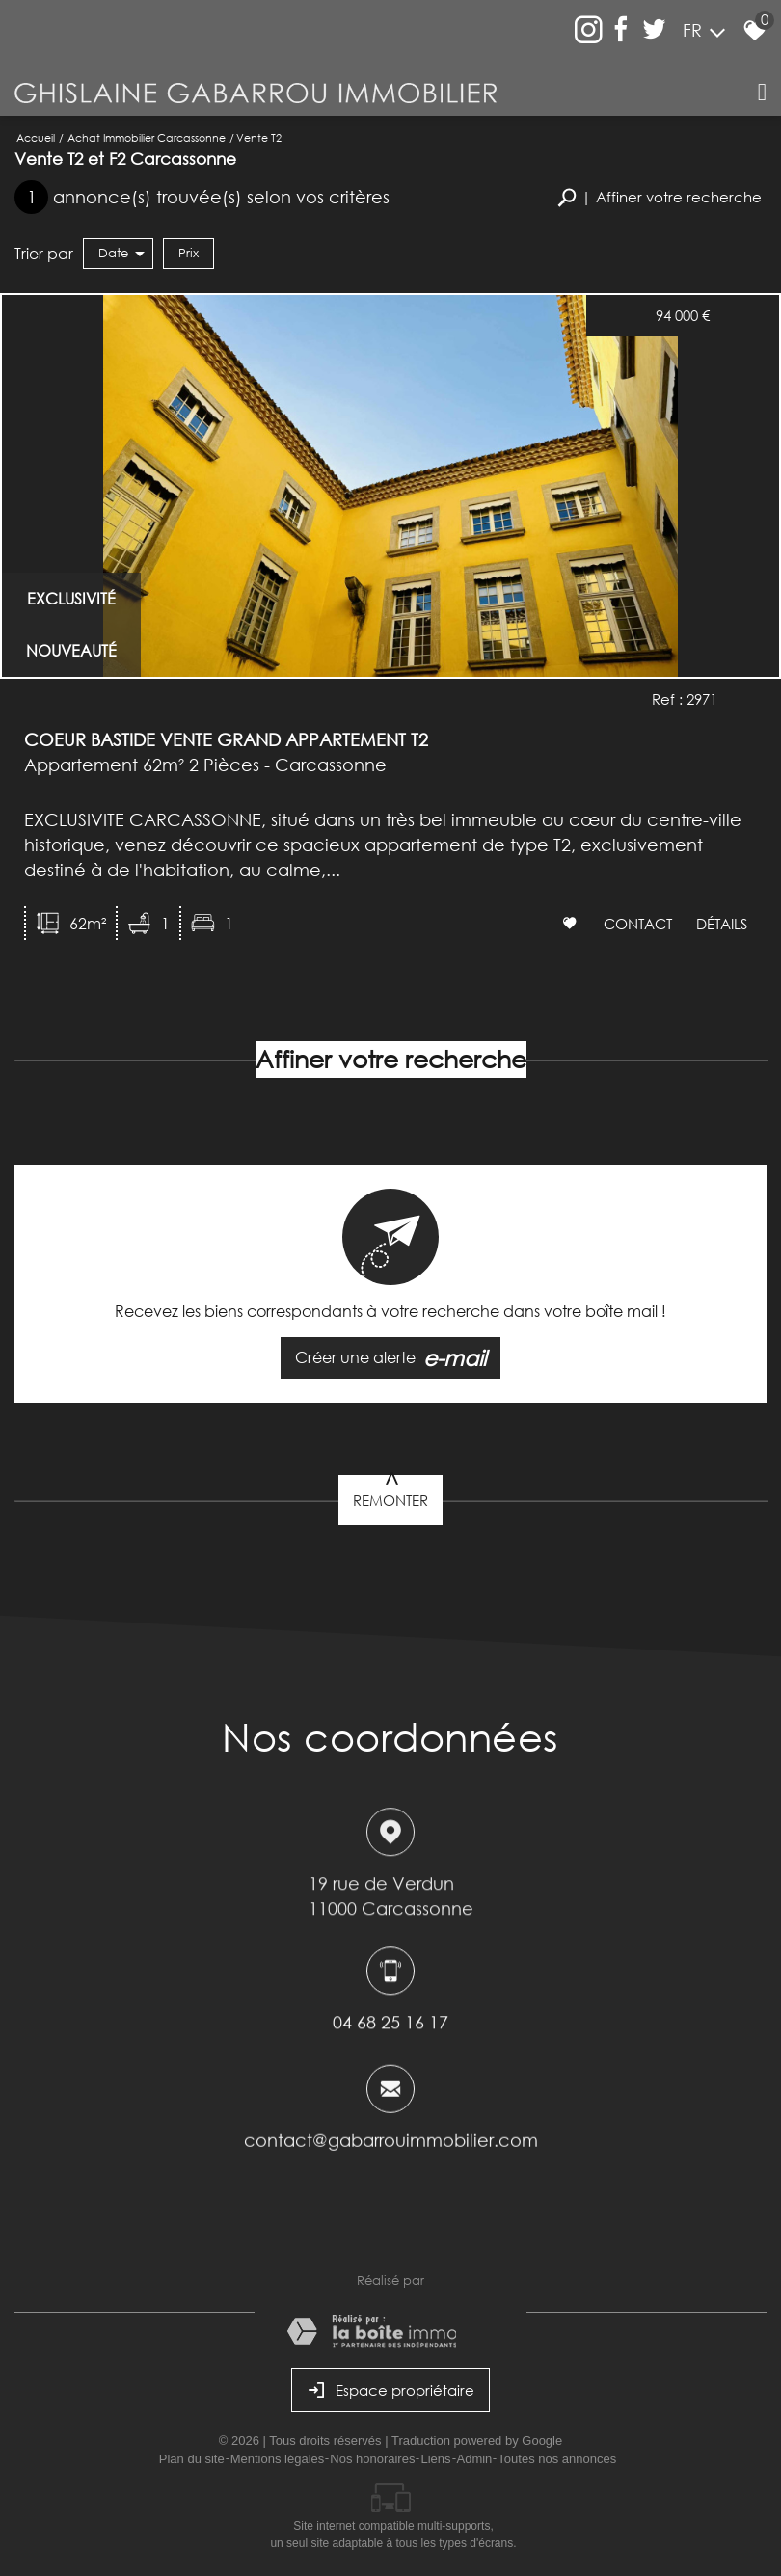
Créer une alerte (390, 1358)
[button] (659, 197)
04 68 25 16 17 (390, 2024)
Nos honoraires (372, 2459)
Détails (721, 922)
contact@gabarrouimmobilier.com (391, 2146)
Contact (638, 922)
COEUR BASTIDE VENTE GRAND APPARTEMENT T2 (226, 739)
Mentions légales (277, 2459)
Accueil (35, 137)
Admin (475, 2459)
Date (121, 253)
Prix (188, 252)
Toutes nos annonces (557, 2459)
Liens (435, 2459)
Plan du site (192, 2459)
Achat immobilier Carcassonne (146, 137)
